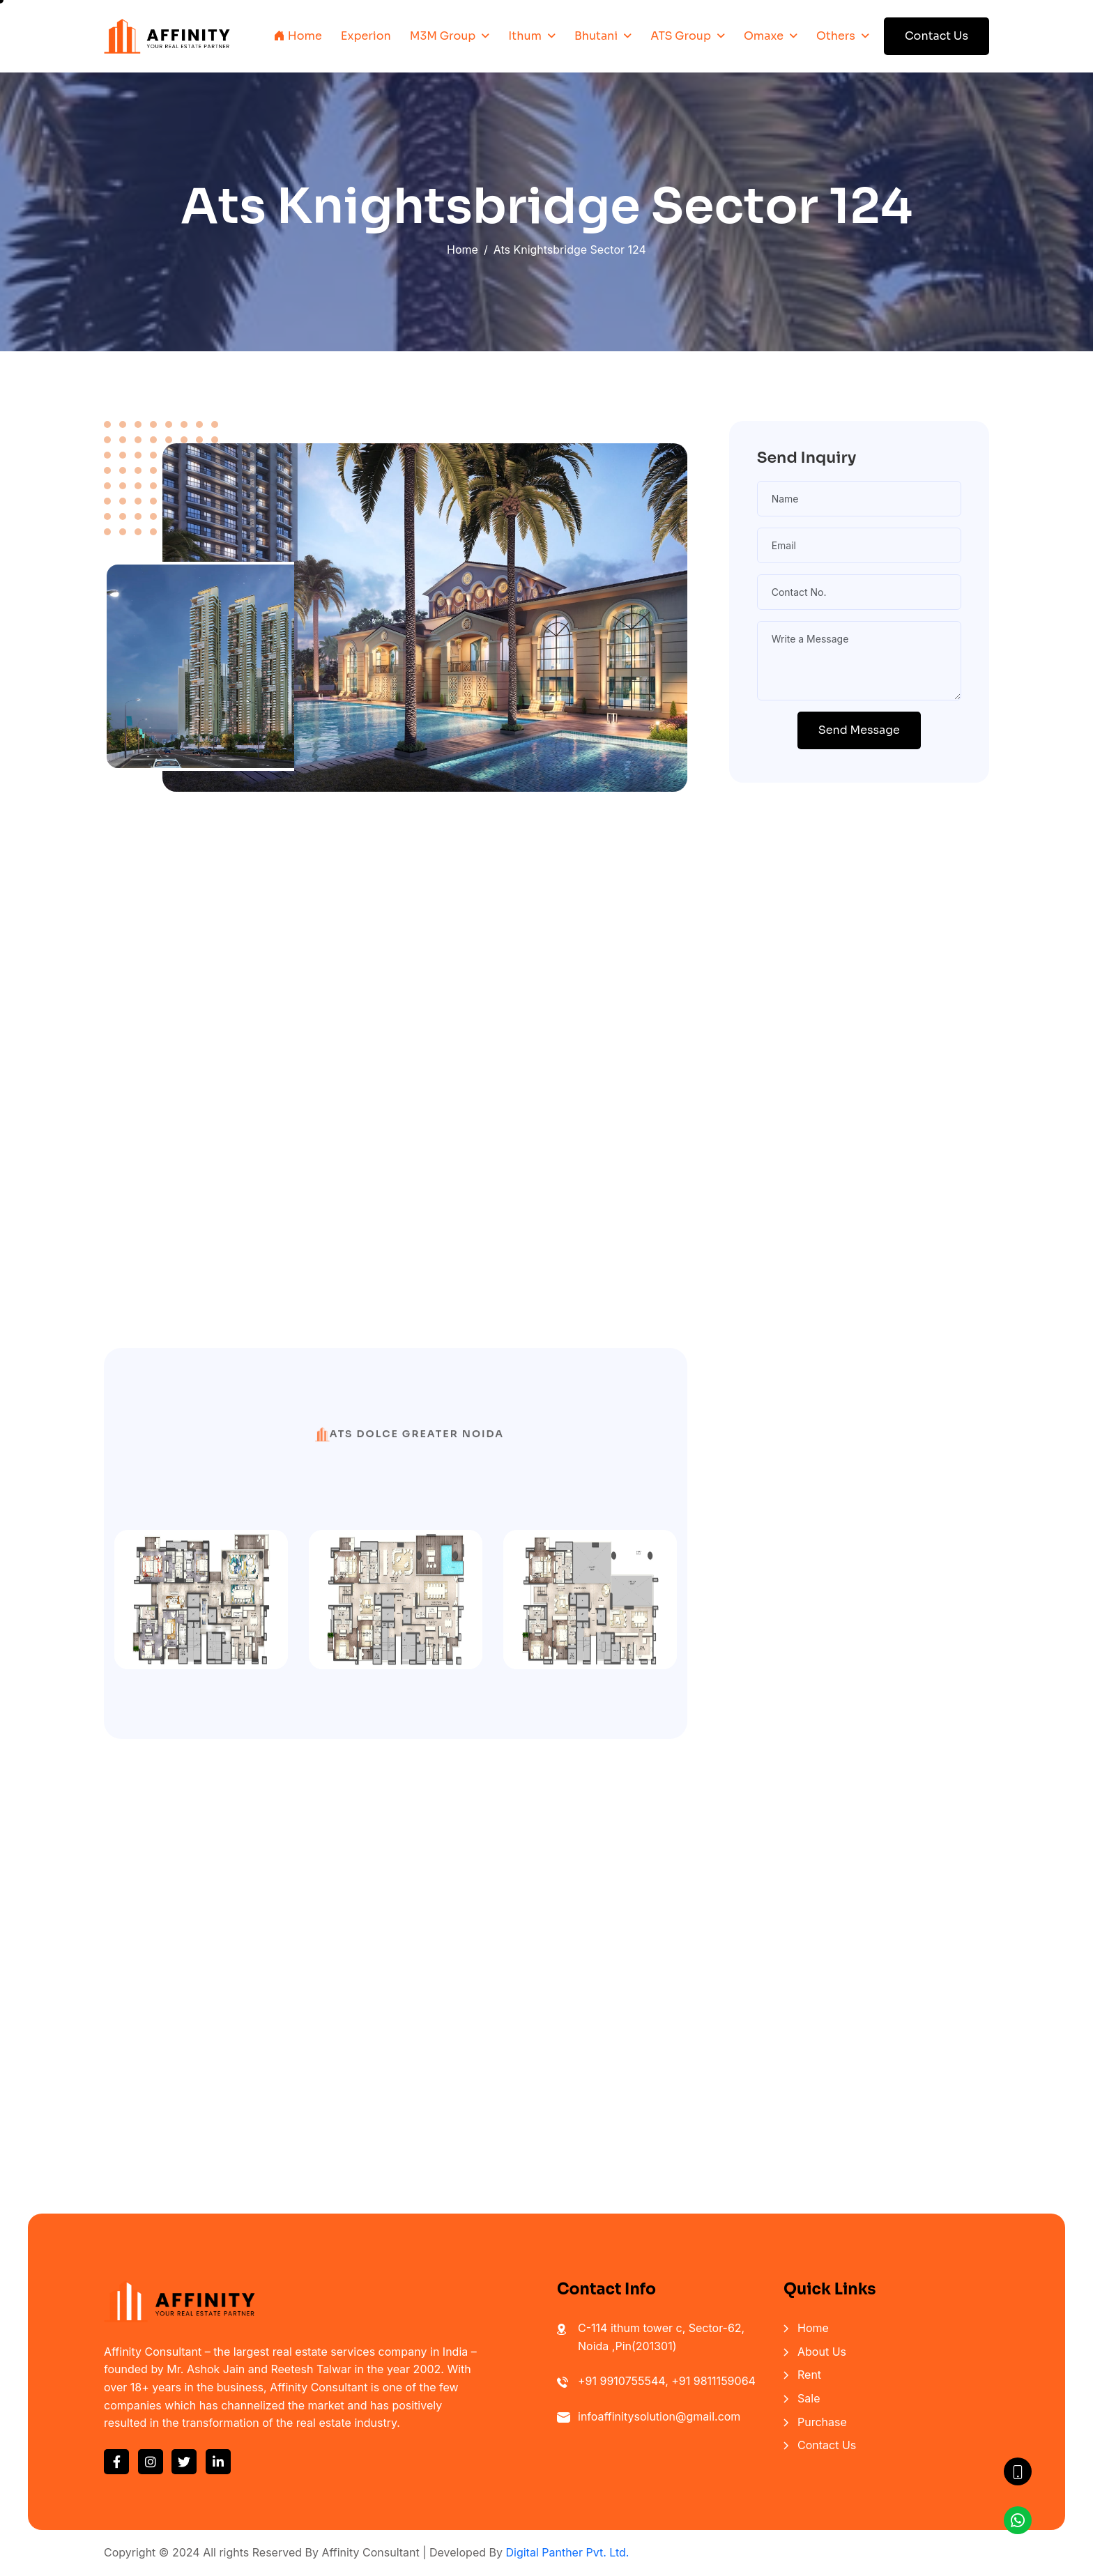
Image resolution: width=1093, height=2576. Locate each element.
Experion (366, 36)
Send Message (859, 730)
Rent (809, 2375)
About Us (821, 2352)
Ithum (525, 36)
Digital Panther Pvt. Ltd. (567, 2552)
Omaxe (764, 36)
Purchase (822, 2422)
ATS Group (680, 36)
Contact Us (936, 36)
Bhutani (596, 36)
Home (298, 36)
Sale (808, 2398)
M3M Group (443, 36)
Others (835, 36)
